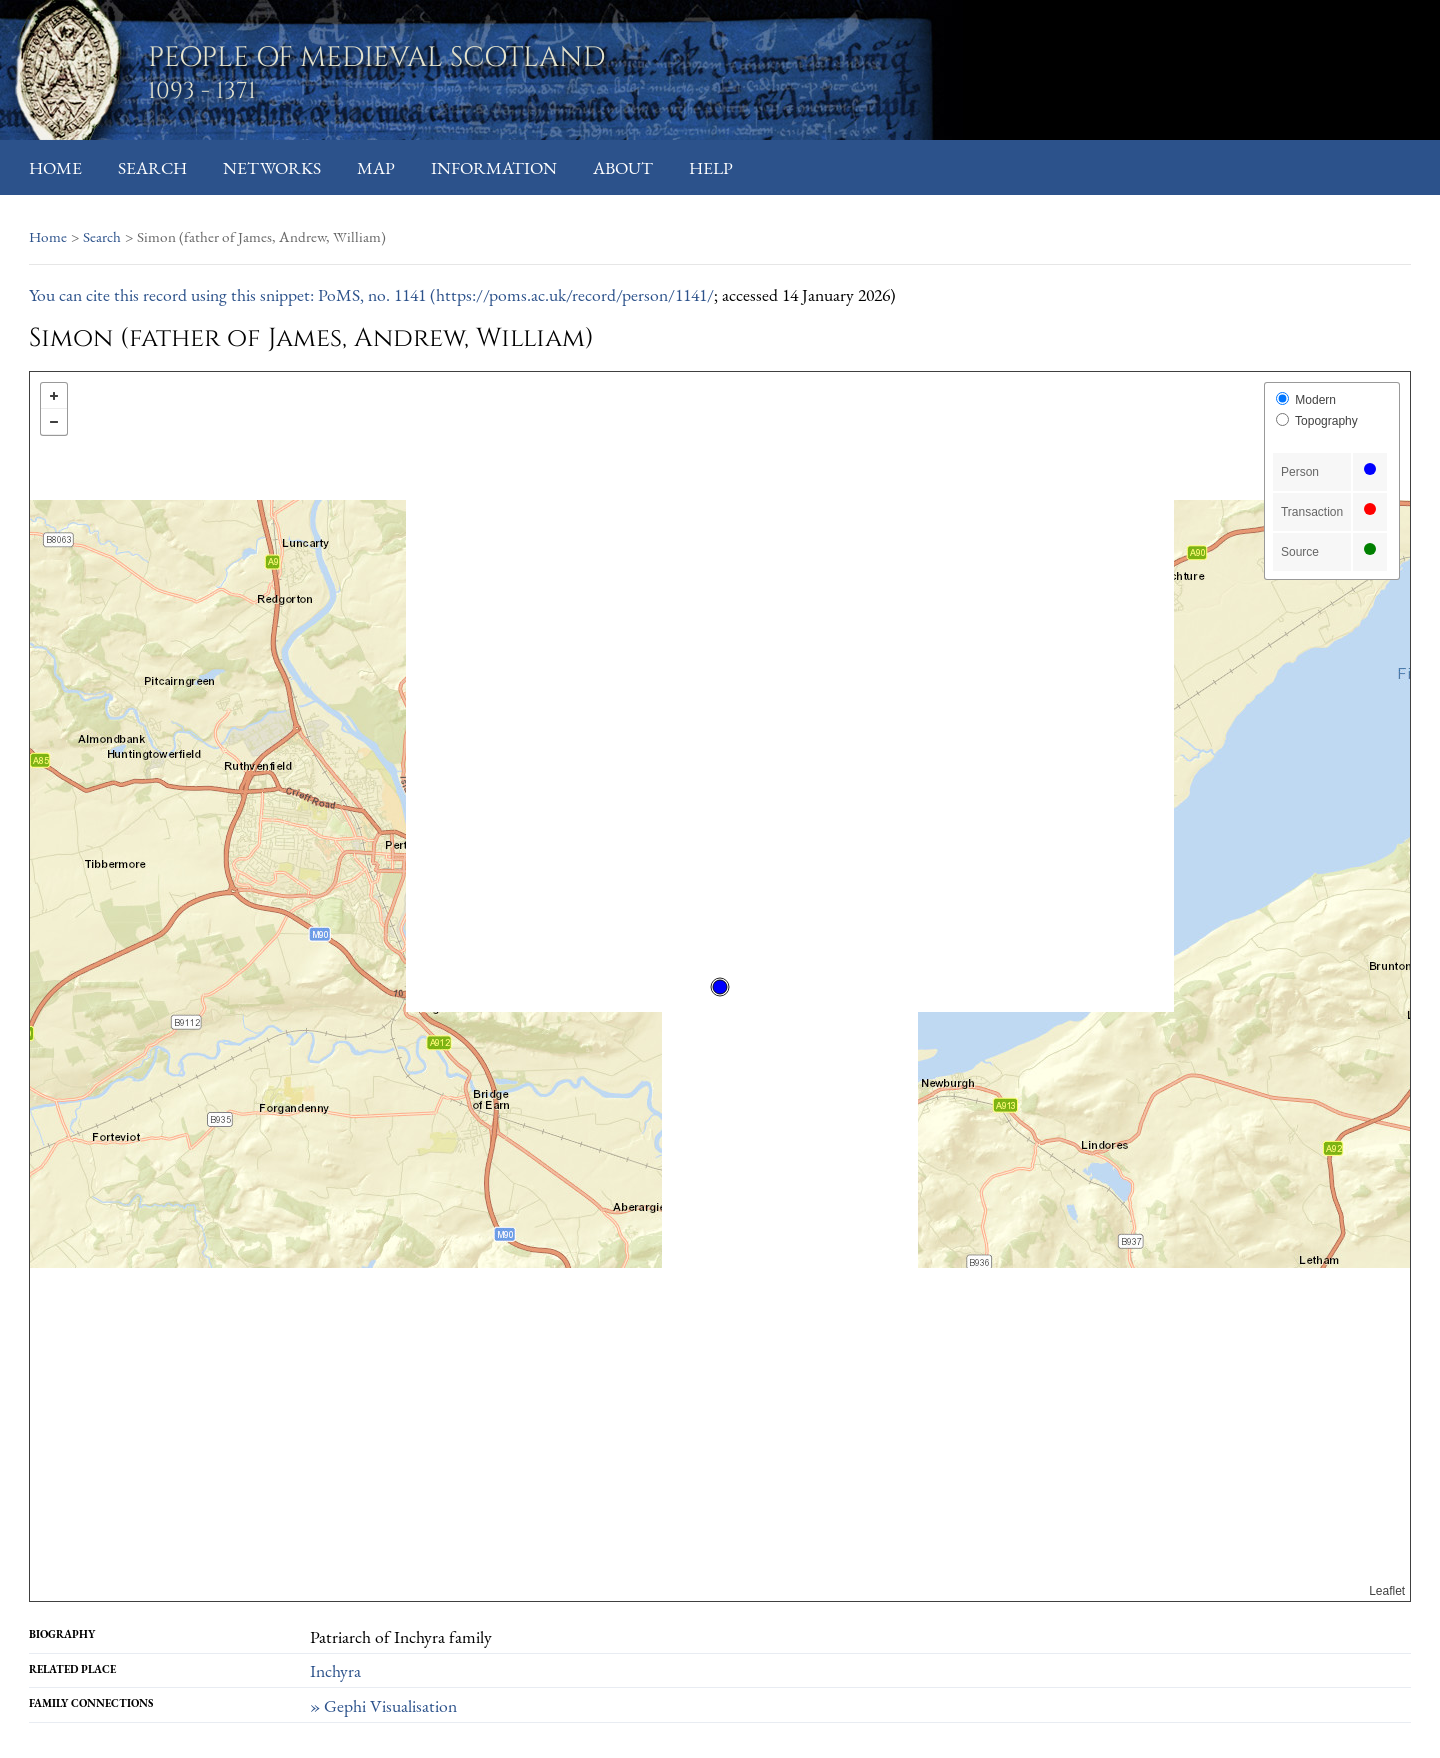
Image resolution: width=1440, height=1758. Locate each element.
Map (376, 167)
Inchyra (335, 1670)
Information (494, 167)
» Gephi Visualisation (383, 1705)
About (623, 167)
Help (711, 167)
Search (152, 167)
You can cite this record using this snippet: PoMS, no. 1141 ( (232, 294)
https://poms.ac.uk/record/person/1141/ (575, 294)
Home (55, 167)
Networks (272, 167)
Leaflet (1387, 1591)
